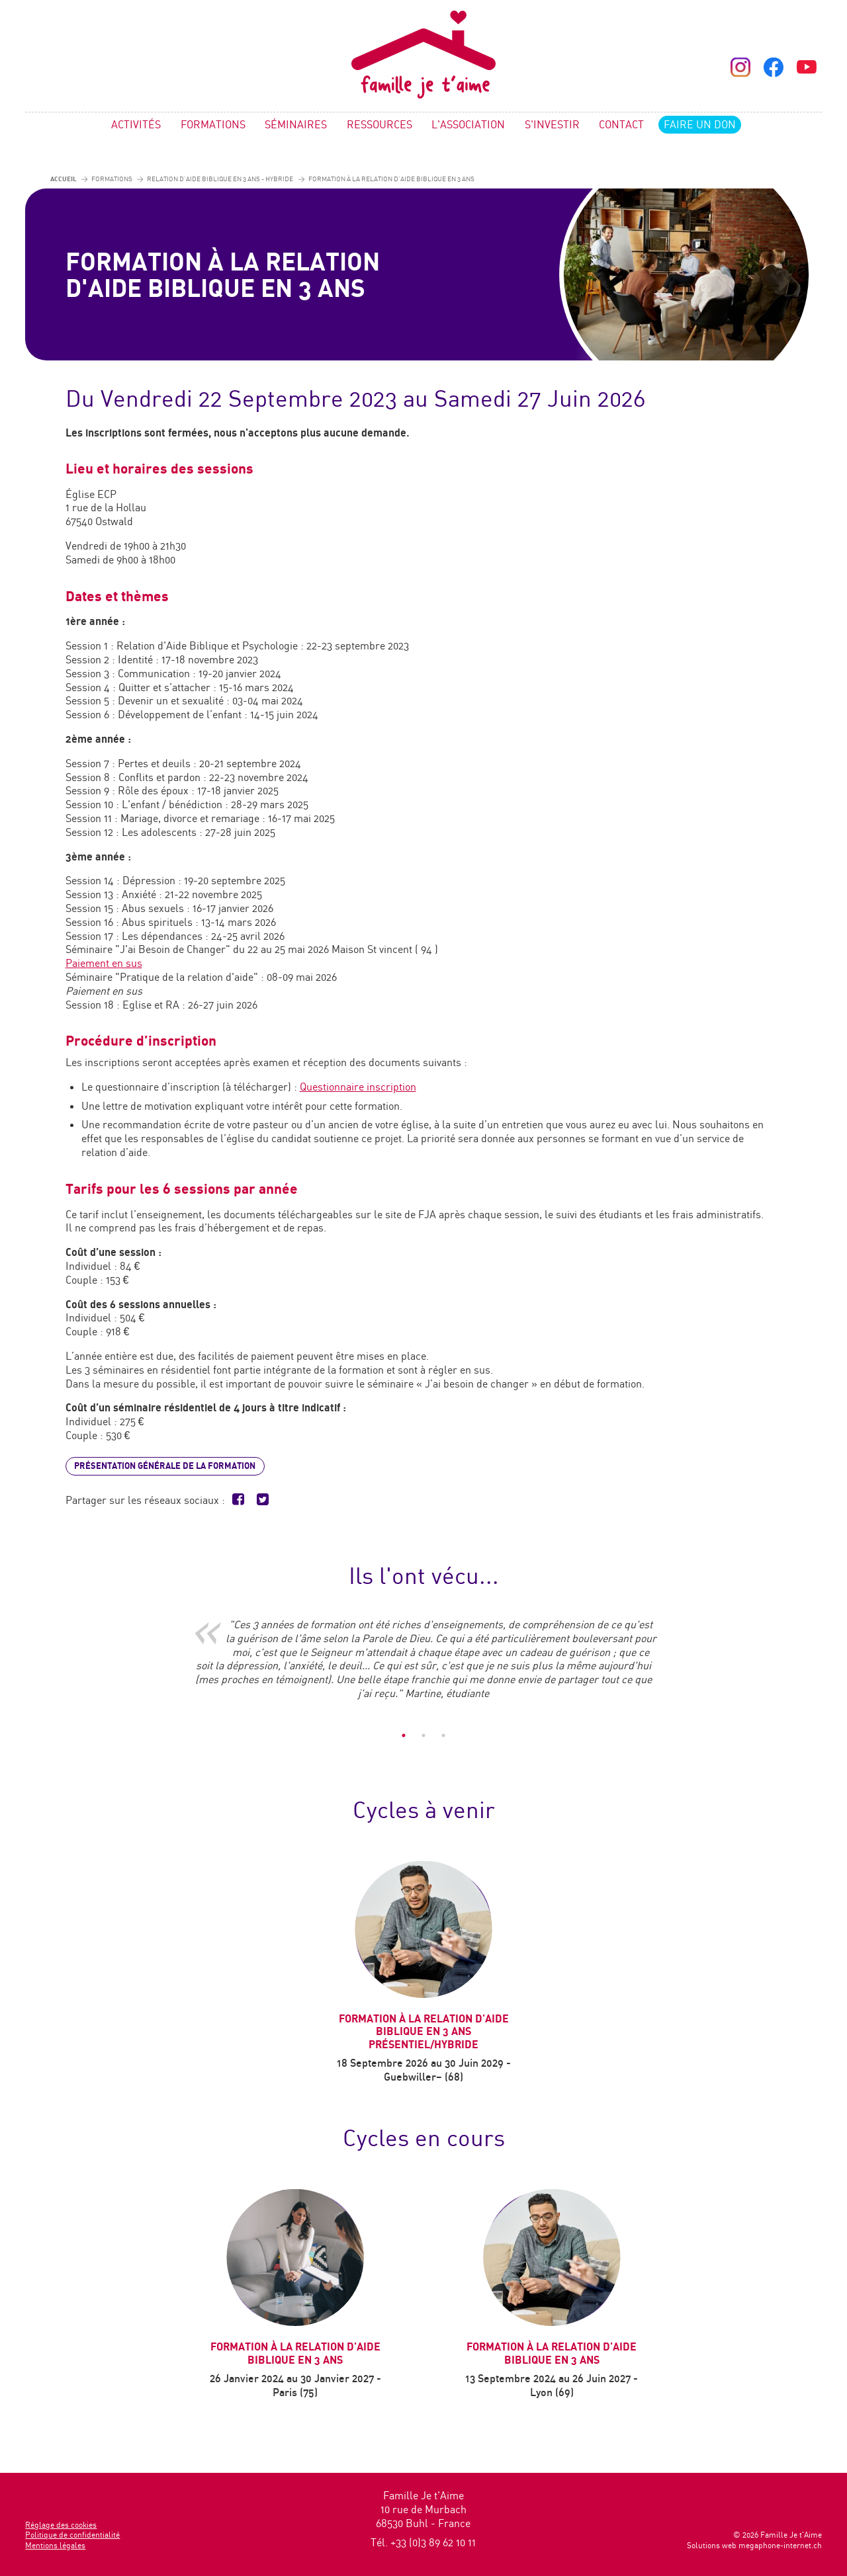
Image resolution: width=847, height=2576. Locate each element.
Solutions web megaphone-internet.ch (754, 2545)
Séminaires (296, 125)
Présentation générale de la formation (164, 1465)
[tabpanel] (423, 1666)
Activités (136, 125)
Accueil (63, 178)
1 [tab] (403, 1735)
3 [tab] (443, 1735)
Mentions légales (55, 2545)
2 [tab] (423, 1735)
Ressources (379, 125)
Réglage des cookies (61, 2525)
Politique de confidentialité (72, 2535)
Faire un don (700, 125)
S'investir (552, 125)
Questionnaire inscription (358, 1086)
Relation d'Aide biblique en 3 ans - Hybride (220, 179)
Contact (621, 125)
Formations (213, 125)
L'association (468, 125)
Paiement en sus (104, 963)
